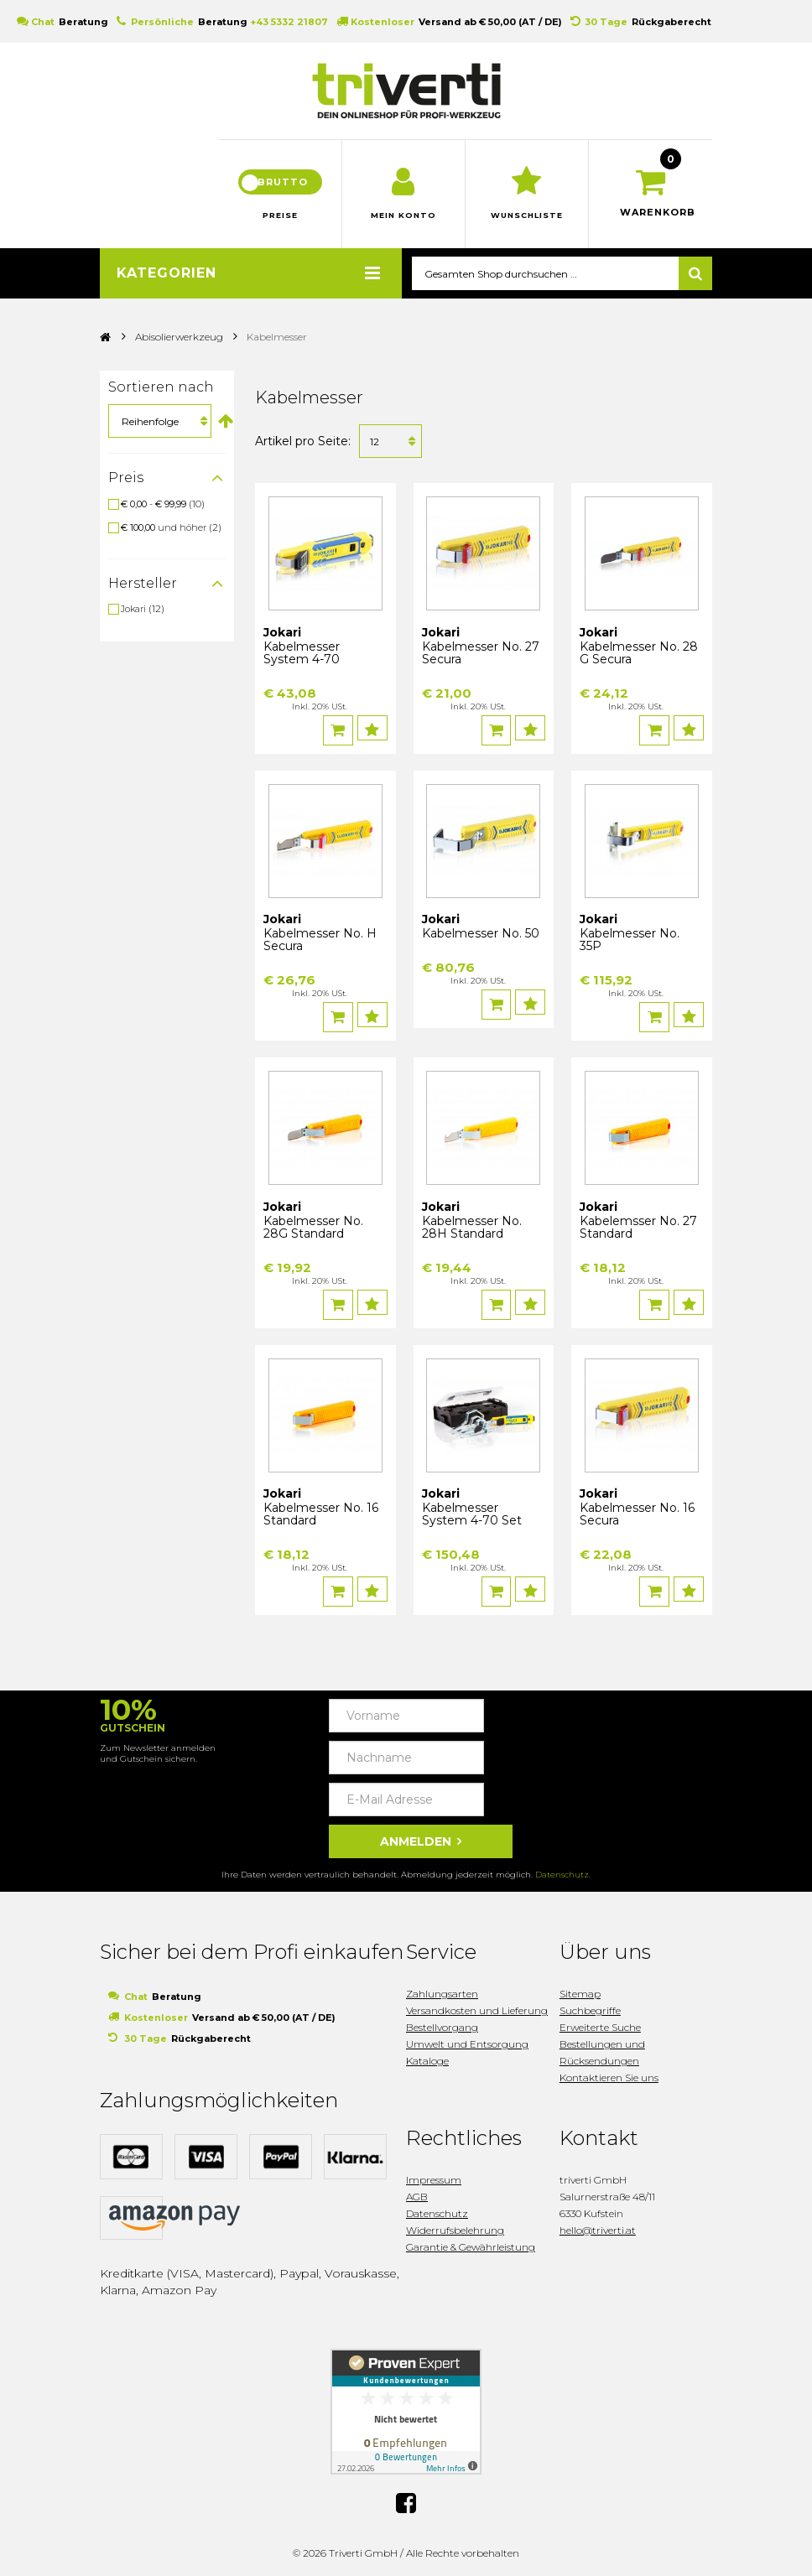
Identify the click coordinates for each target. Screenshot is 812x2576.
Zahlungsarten (442, 1984)
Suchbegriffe (590, 2001)
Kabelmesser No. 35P (629, 944)
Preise (280, 225)
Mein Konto (404, 225)
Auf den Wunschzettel (375, 737)
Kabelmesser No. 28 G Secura (639, 663)
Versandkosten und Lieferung (477, 2001)
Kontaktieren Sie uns (609, 2068)
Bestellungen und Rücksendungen (602, 2043)
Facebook (406, 2494)
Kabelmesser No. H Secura (320, 944)
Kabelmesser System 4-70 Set (472, 1510)
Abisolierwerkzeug (179, 346)
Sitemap (580, 1984)
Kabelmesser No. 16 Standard (320, 1510)
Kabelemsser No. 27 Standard (638, 1227)
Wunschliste (527, 225)
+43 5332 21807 (289, 22)
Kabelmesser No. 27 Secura (480, 663)
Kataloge (427, 2051)
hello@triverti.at (598, 2221)
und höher (165, 537)
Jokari (133, 619)
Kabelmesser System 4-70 (301, 663)
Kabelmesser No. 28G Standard (313, 1227)
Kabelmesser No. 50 (480, 938)
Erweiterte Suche (600, 2018)
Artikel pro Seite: (303, 451)
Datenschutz (562, 1865)
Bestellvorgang (442, 2018)
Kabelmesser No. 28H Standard (472, 1227)
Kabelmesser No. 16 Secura (637, 1510)
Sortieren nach (161, 397)
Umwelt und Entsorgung (467, 2034)
